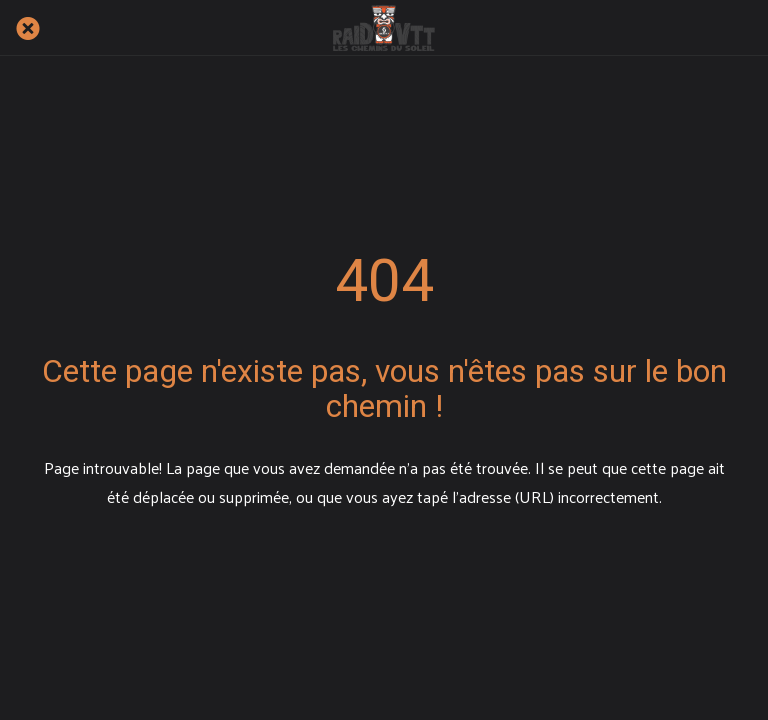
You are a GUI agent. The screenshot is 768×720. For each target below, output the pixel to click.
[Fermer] (28, 28)
